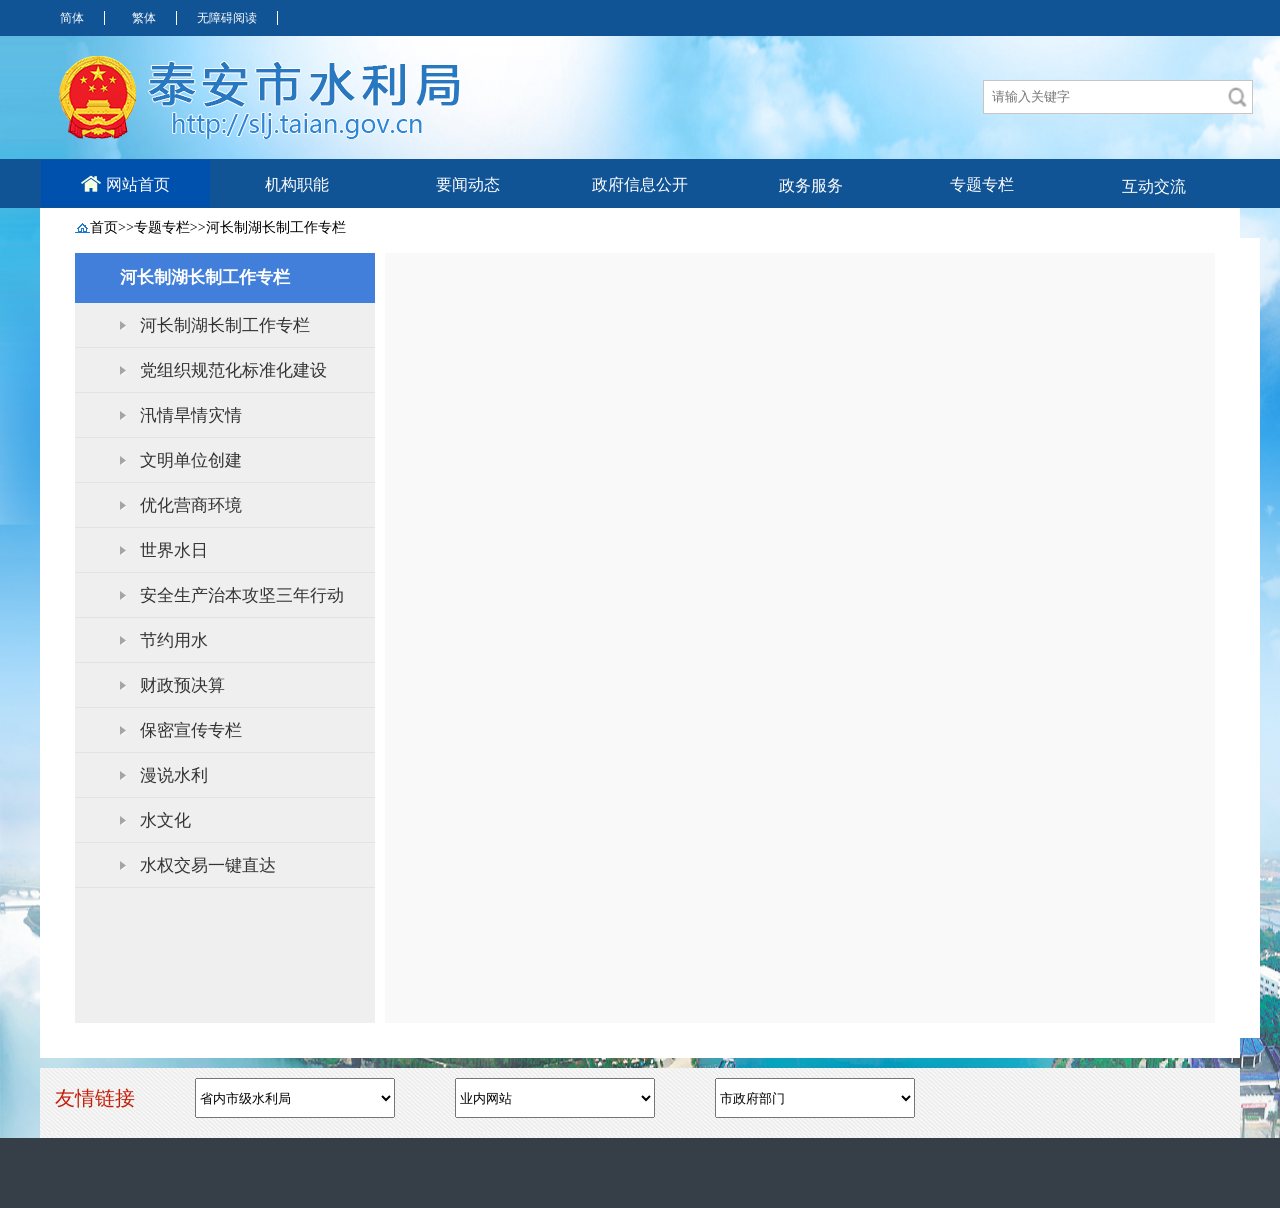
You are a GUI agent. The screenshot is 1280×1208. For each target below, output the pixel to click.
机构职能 (297, 184)
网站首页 (125, 184)
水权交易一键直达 (208, 865)
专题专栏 (982, 184)
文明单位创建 (191, 460)
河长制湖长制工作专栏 (276, 227)
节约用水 (174, 640)
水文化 (165, 820)
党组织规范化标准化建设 (233, 370)
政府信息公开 (640, 184)
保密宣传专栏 (191, 730)
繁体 (144, 18)
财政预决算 (182, 685)
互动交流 (1154, 186)
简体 (72, 18)
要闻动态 (468, 184)
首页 (104, 227)
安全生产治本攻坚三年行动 (242, 595)
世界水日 (174, 550)
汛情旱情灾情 (191, 415)
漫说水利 (174, 775)
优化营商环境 (191, 505)
